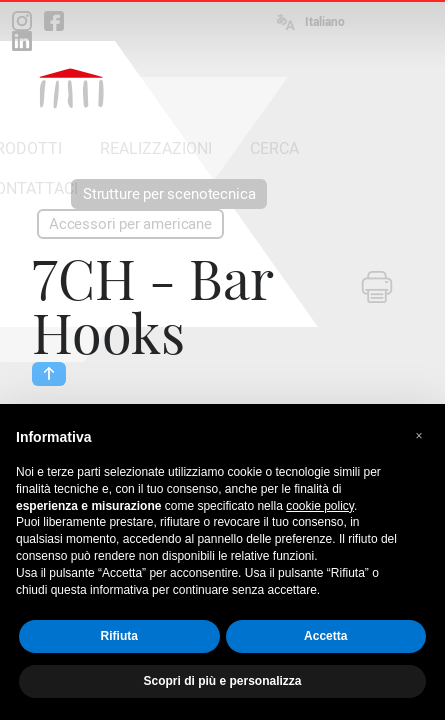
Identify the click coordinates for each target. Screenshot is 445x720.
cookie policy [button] (320, 506)
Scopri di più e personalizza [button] (222, 681)
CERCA (274, 148)
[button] (419, 436)
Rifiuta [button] (119, 636)
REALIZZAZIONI (156, 148)
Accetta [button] (325, 636)
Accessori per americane (130, 224)
